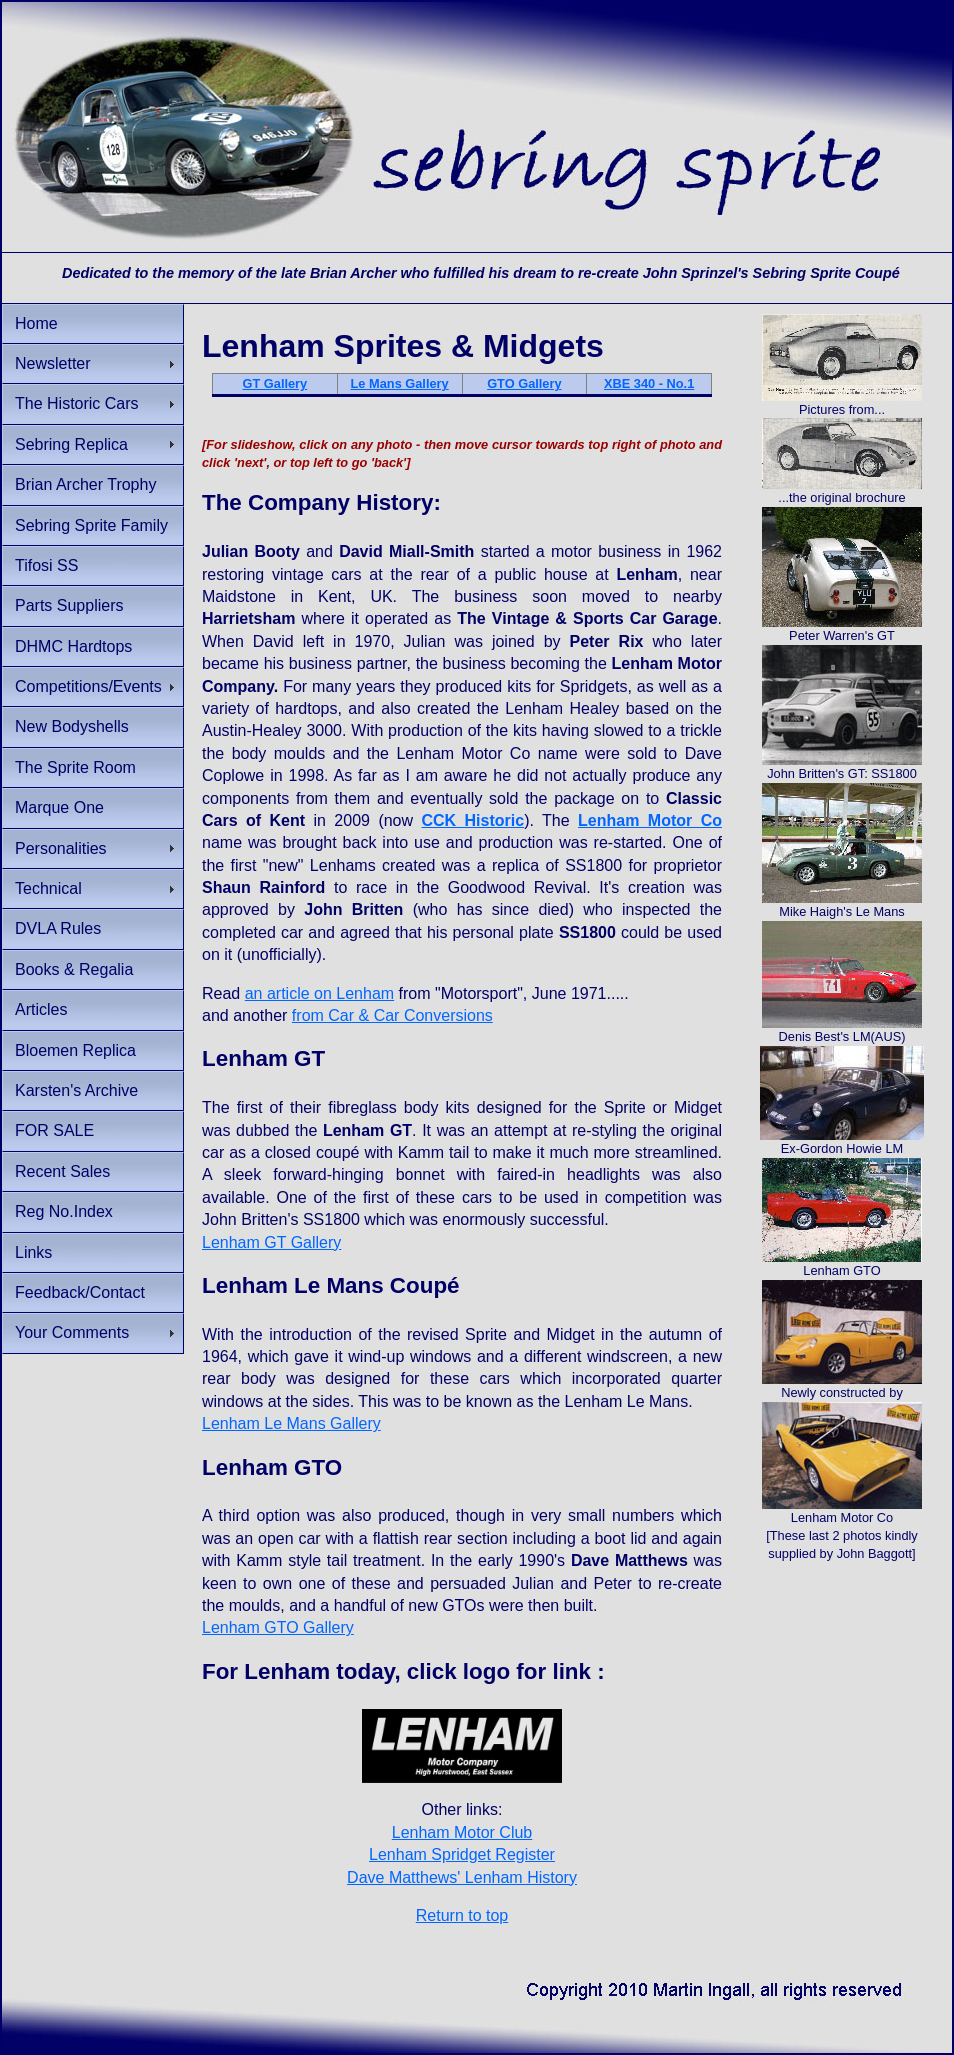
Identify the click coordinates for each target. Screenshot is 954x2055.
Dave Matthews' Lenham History (462, 1877)
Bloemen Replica (75, 1050)
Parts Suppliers (69, 605)
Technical (48, 888)
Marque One (59, 807)
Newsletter (53, 363)
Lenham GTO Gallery (278, 1627)
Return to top (462, 1915)
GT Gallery (275, 383)
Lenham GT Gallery (271, 1242)
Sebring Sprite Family (91, 525)
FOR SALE (54, 1130)
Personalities (61, 848)
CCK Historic (472, 820)
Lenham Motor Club (462, 1832)
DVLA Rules (58, 928)
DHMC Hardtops (73, 646)
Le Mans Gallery (400, 383)
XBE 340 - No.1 (649, 383)
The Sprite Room (75, 767)
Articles (41, 1009)
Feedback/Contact (80, 1292)
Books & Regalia (74, 969)
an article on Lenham (319, 993)
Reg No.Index (64, 1211)
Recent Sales (62, 1171)
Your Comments (72, 1332)
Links (33, 1252)
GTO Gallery (524, 383)
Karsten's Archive (76, 1090)
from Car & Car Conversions (392, 1015)
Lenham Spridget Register (462, 1854)
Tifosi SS (46, 565)
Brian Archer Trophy (85, 484)
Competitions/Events (88, 686)
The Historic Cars (77, 403)
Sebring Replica (71, 444)
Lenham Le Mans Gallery (291, 1423)
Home (36, 323)
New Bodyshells (72, 726)
